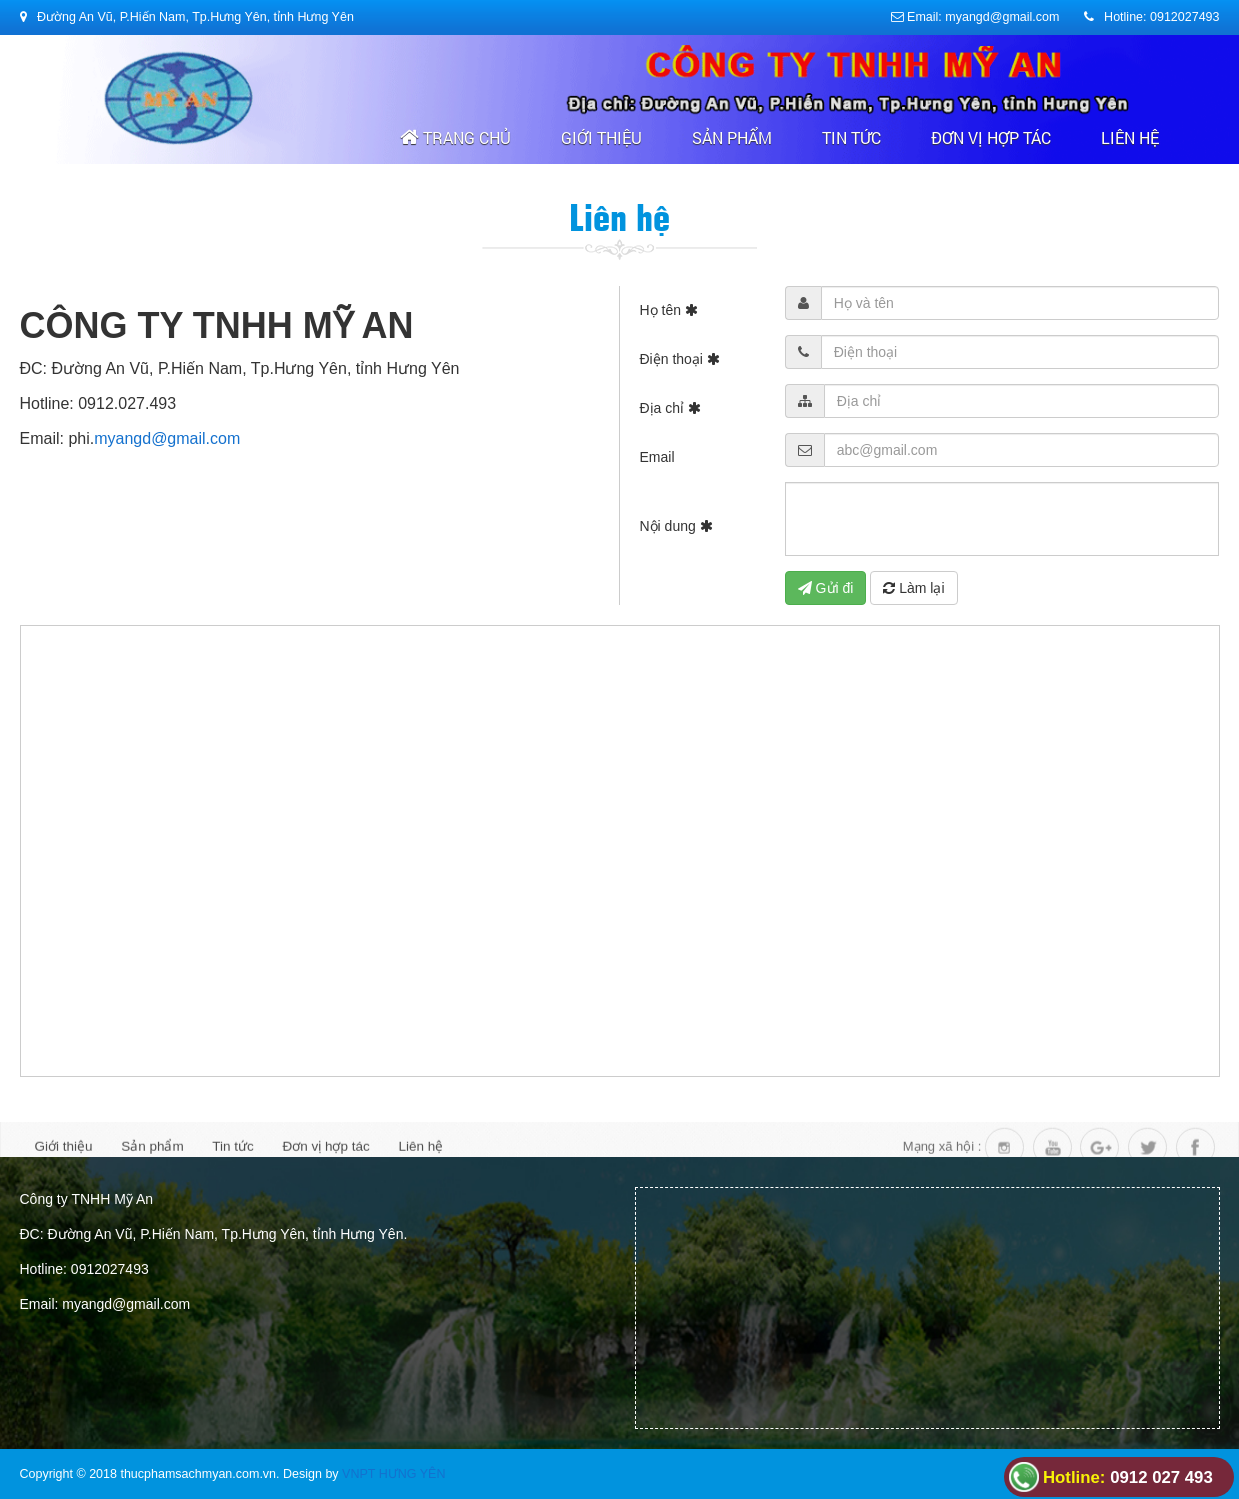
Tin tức (851, 137)
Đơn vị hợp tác (991, 137)
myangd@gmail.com (167, 438)
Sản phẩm (732, 137)
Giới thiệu (601, 137)
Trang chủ (455, 137)
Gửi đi (826, 588)
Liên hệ (1130, 137)
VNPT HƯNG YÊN (393, 1474)
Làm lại (913, 588)
